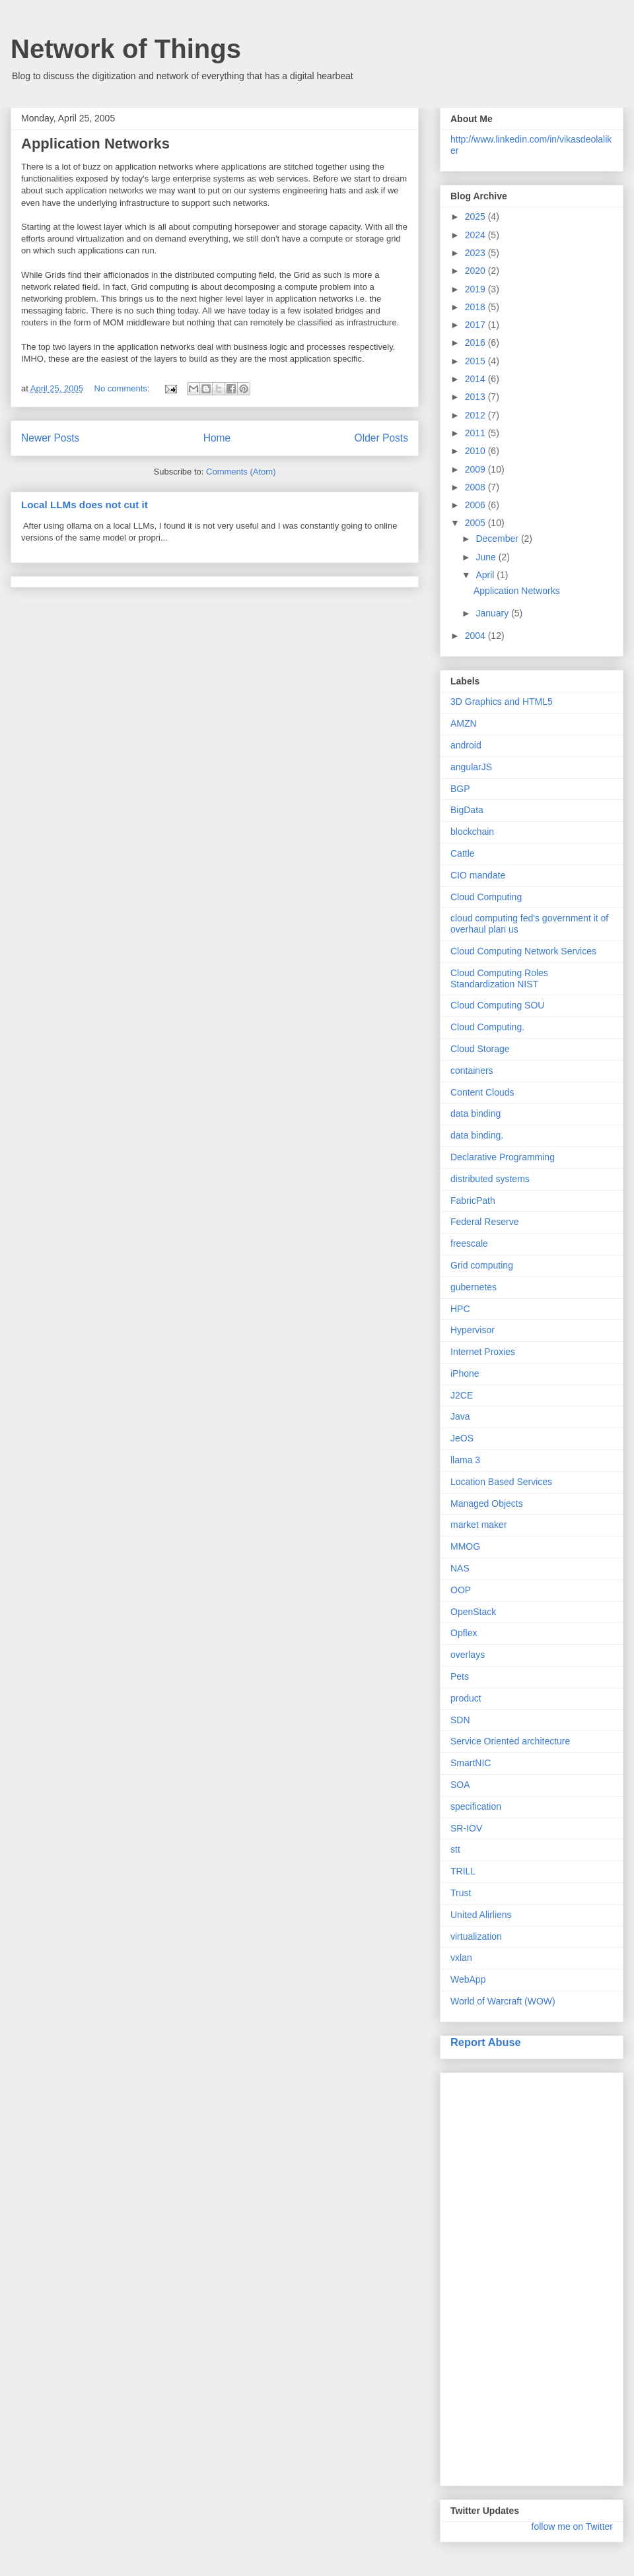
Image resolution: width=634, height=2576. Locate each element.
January (493, 613)
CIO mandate (477, 875)
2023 (476, 253)
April (486, 575)
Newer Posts (50, 438)
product (465, 1698)
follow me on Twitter (572, 2526)
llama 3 (465, 1460)
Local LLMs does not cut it (84, 504)
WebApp (467, 1979)
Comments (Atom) (240, 472)
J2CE (461, 1395)
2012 (476, 415)
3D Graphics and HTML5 (501, 701)
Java (460, 1416)
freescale (469, 1243)
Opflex (463, 1633)
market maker (478, 1524)
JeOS (462, 1438)
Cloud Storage (480, 1048)
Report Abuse (485, 2042)
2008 (476, 487)
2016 (476, 342)
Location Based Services (501, 1481)
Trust (460, 1893)
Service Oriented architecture (510, 1741)
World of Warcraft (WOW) (502, 2001)
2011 (476, 433)
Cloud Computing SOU (497, 1005)
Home (217, 438)
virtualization (476, 1936)
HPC (460, 1309)
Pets (459, 1676)
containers (471, 1070)
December (498, 538)
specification (475, 1806)
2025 (476, 216)
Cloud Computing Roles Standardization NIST (499, 978)
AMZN (463, 723)
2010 (476, 451)
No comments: (123, 388)
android (465, 745)
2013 (476, 396)
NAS (460, 1568)
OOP (460, 1590)
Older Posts (381, 438)
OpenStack (473, 1611)
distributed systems (490, 1178)
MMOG (465, 1546)
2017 (476, 324)
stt (455, 1849)
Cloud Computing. (487, 1027)
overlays (467, 1654)
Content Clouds (482, 1092)
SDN (460, 1720)
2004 (476, 635)
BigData (466, 810)
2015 (476, 361)
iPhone (464, 1373)
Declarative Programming (502, 1157)
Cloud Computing (486, 897)
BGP (460, 788)
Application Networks (95, 143)
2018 (476, 307)
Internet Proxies (482, 1351)
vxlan (461, 1957)
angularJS (471, 767)
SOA (460, 1784)
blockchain (472, 831)
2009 (476, 469)
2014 (476, 379)
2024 (476, 235)
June (487, 557)
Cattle (462, 853)
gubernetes (473, 1287)
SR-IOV (466, 1828)
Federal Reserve (484, 1221)
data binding (475, 1113)
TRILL (463, 1871)
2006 (476, 505)
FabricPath (472, 1200)
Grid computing (481, 1265)
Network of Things (126, 48)
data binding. (476, 1135)
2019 (476, 289)
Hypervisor (472, 1330)
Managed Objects (486, 1503)
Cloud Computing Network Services (523, 951)
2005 (476, 522)
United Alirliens (481, 1914)
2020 (476, 270)
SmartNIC (470, 1763)
